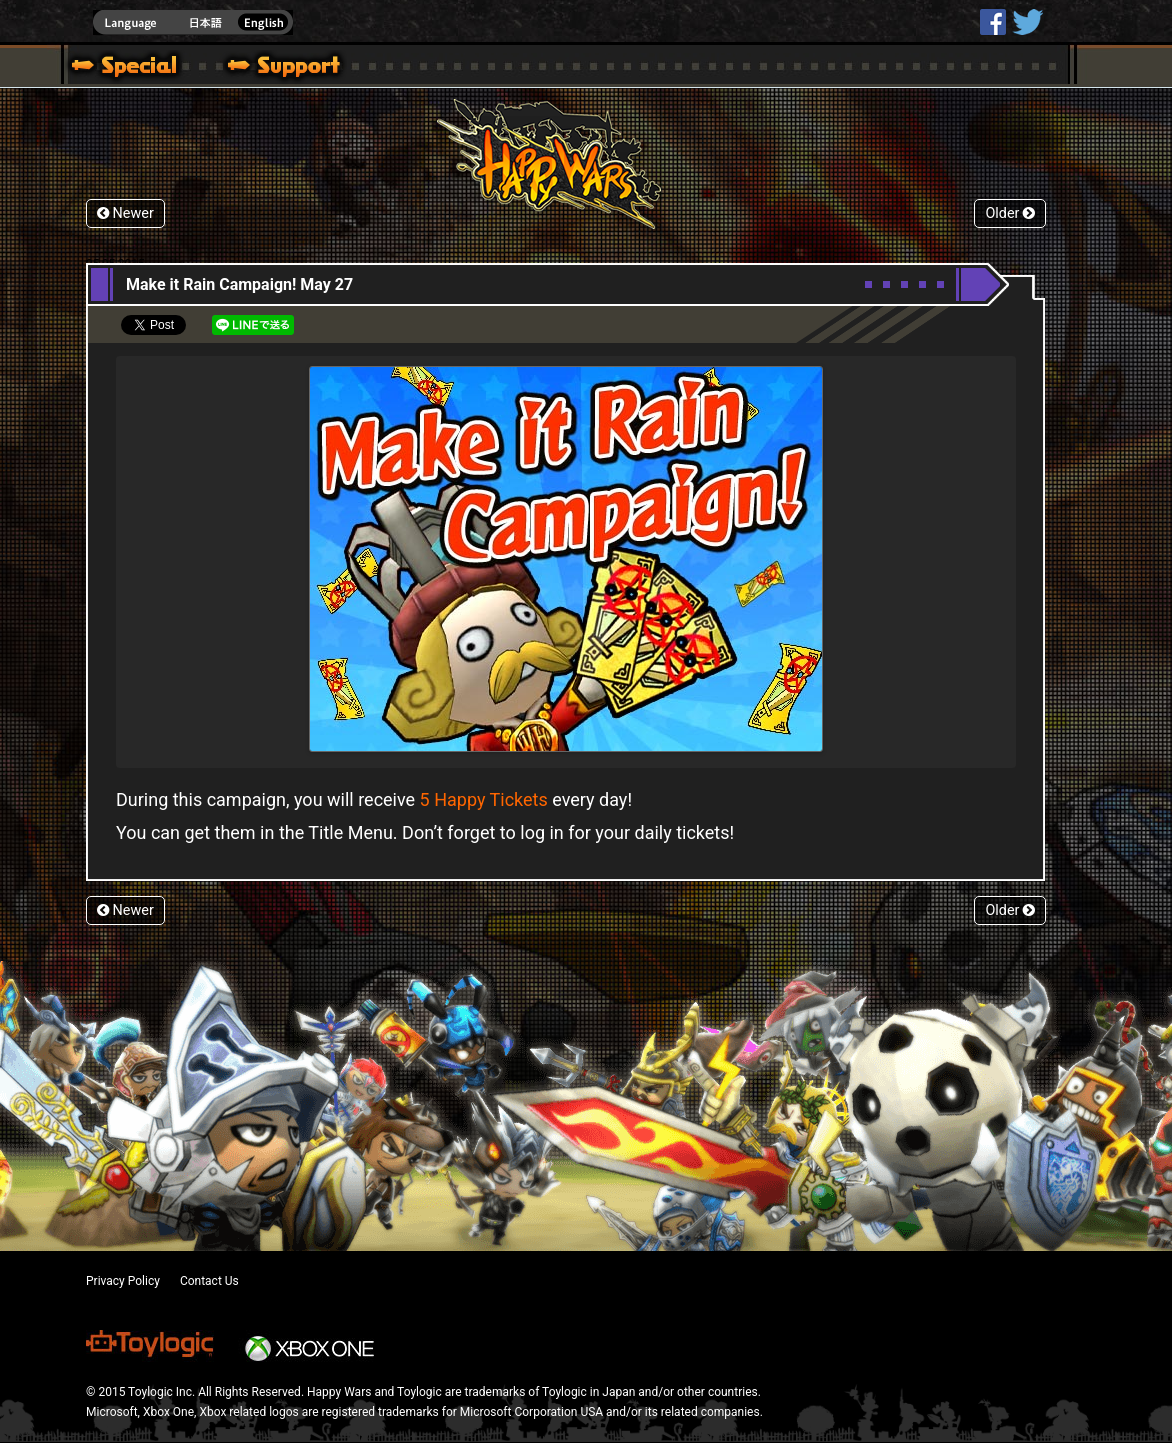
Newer (125, 213)
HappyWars (993, 22)
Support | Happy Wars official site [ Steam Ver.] (267, 68)
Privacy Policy (123, 1281)
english (193, 22)
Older (1010, 213)
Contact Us (209, 1281)
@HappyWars (1027, 22)
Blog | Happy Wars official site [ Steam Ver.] (117, 68)
